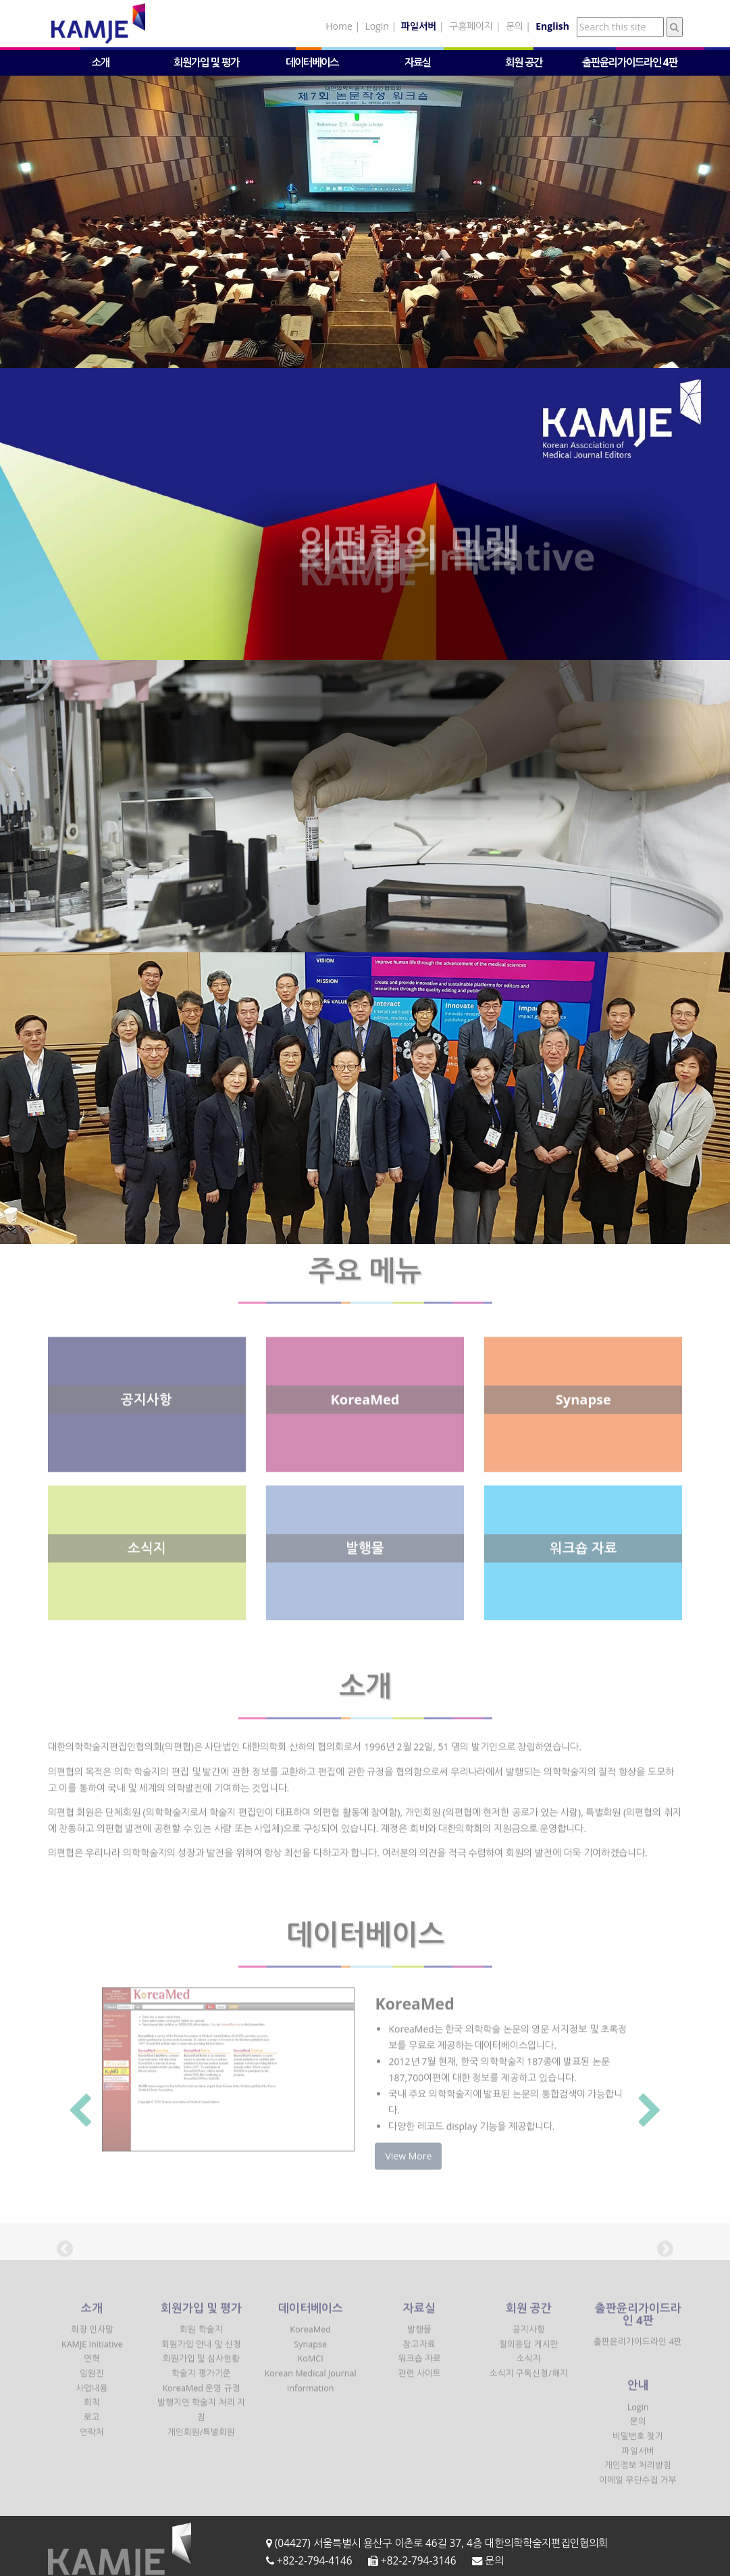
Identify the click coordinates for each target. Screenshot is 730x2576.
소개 (100, 62)
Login (376, 26)
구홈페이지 (471, 26)
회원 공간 (523, 62)
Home (339, 26)
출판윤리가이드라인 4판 (629, 62)
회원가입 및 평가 (206, 62)
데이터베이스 (312, 62)
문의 (514, 26)
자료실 (418, 62)
